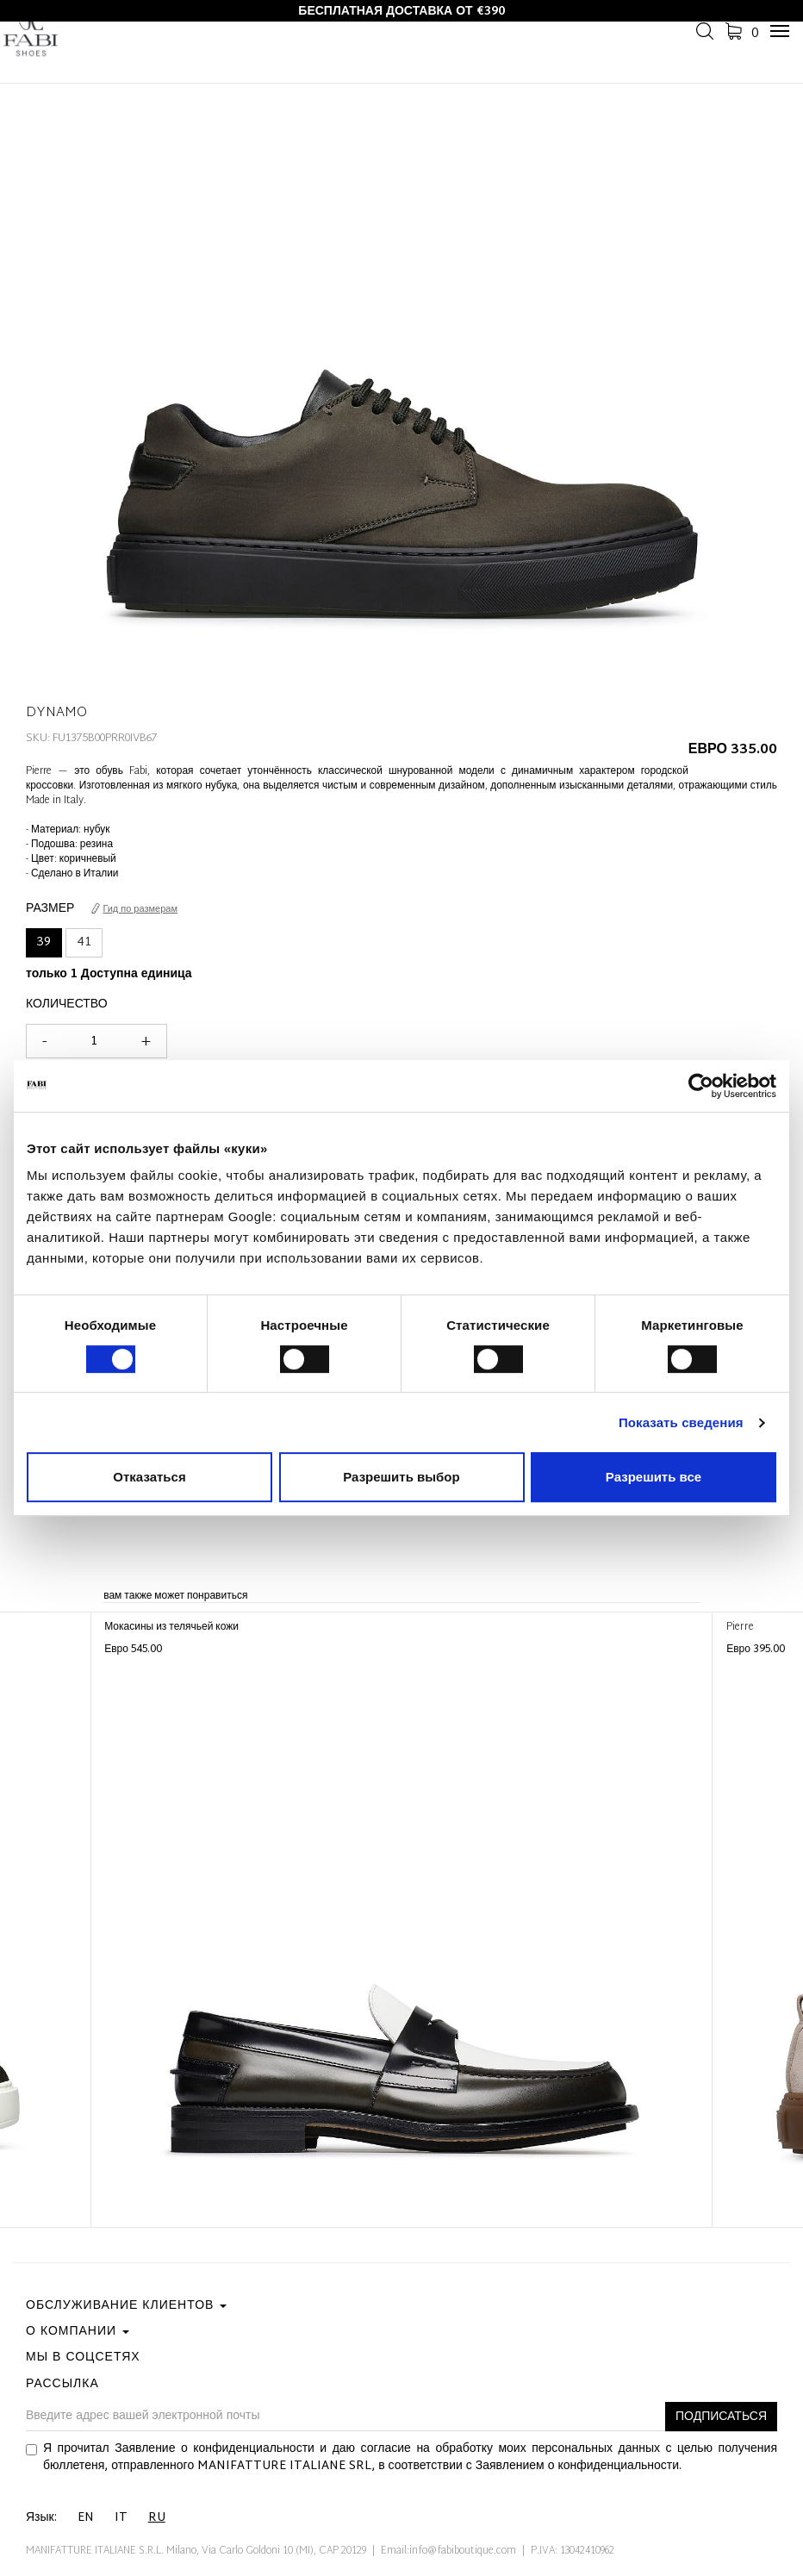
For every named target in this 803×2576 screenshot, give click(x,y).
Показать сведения (681, 1422)
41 (84, 942)
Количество (67, 1005)
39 (44, 942)
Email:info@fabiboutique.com (448, 2551)
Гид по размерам (134, 909)
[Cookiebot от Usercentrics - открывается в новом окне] (701, 1086)
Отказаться (149, 1476)
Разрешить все (653, 1476)
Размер (50, 909)
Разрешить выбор (401, 1476)
